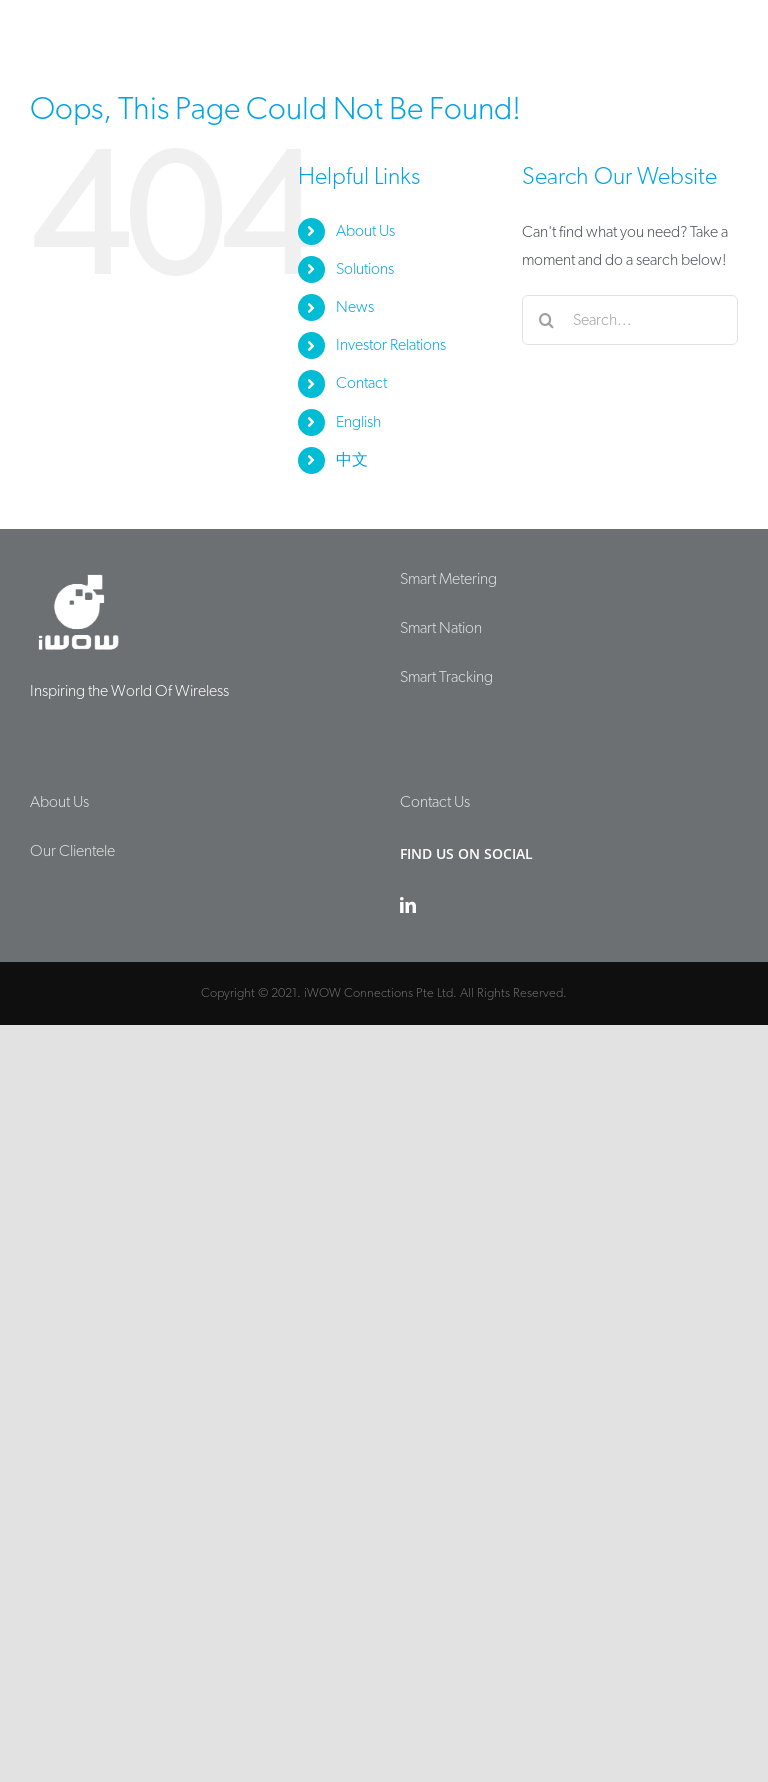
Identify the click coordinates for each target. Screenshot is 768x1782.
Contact (361, 383)
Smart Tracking (446, 677)
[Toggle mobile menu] (727, 32)
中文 (352, 460)
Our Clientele (72, 851)
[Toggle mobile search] (687, 32)
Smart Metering (448, 579)
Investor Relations (391, 345)
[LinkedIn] (408, 905)
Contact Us (435, 802)
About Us (365, 231)
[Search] (547, 320)
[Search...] (630, 320)
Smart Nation (441, 628)
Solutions (365, 269)
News (355, 307)
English (358, 422)
